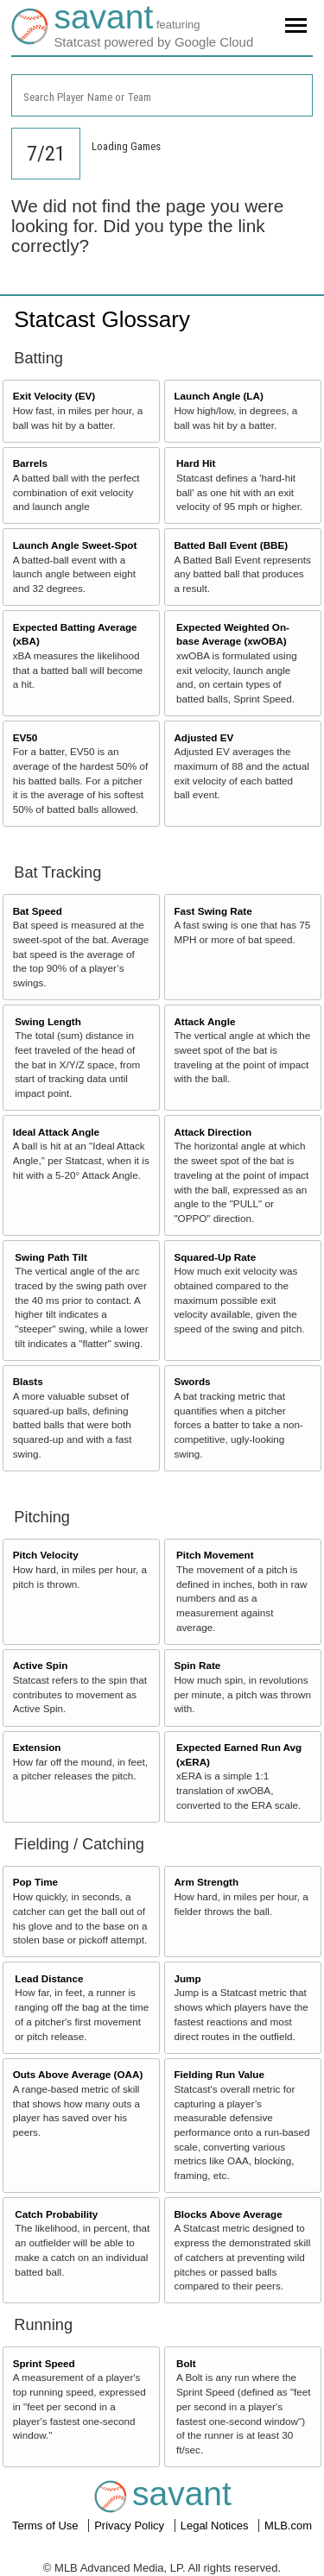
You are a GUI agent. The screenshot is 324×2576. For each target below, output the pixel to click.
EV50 (25, 737)
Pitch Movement (215, 1554)
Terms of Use (46, 2525)
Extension (37, 1747)
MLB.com (288, 2525)
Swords (192, 1381)
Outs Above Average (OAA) (78, 2074)
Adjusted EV (203, 737)
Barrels (30, 463)
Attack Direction (212, 1131)
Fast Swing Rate (212, 910)
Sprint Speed (44, 2363)
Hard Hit (195, 463)
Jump (187, 1978)
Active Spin (40, 1665)
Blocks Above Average (228, 2214)
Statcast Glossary (102, 319)
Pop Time (35, 1881)
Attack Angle (204, 1021)
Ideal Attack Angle (56, 1131)
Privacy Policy (131, 2525)
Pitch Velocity (46, 1554)
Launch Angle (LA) (218, 395)
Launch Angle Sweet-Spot (75, 545)
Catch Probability (56, 2214)
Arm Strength (206, 1881)
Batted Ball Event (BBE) (231, 545)
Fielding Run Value (219, 2074)
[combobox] (162, 95)
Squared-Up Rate (215, 1257)
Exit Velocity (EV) (54, 395)
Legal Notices (216, 2525)
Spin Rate (197, 1665)
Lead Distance (49, 1978)
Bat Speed (37, 910)
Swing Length (48, 1021)
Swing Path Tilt (51, 1257)
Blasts (28, 1381)
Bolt (186, 2363)
